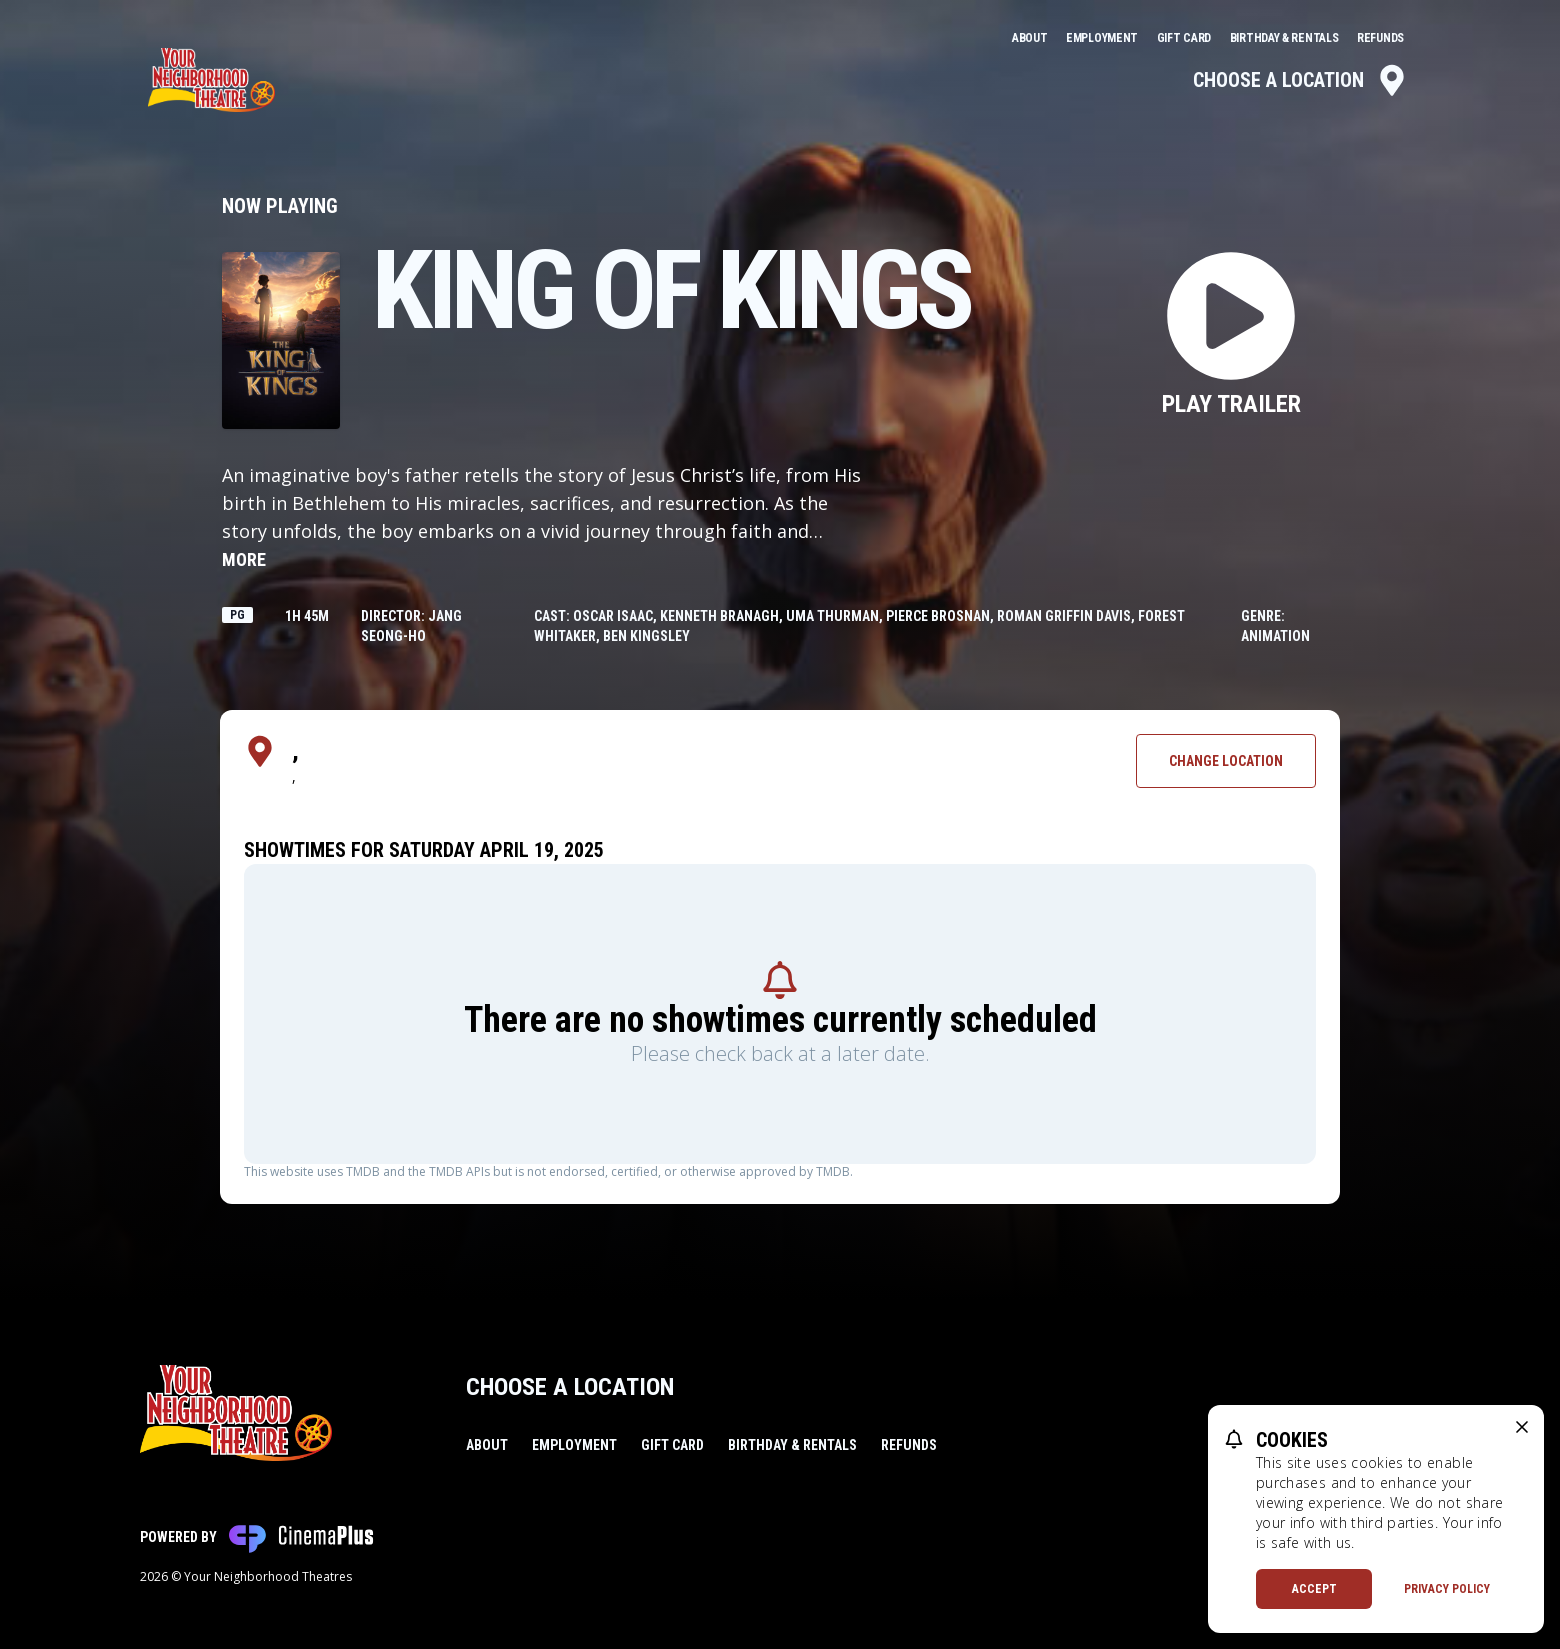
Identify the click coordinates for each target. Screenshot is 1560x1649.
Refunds (1380, 38)
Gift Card (1185, 38)
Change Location (1226, 761)
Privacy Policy (1447, 1589)
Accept (1314, 1589)
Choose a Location (1300, 80)
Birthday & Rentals (1285, 38)
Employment (1103, 38)
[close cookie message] (1522, 1427)
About (1031, 38)
